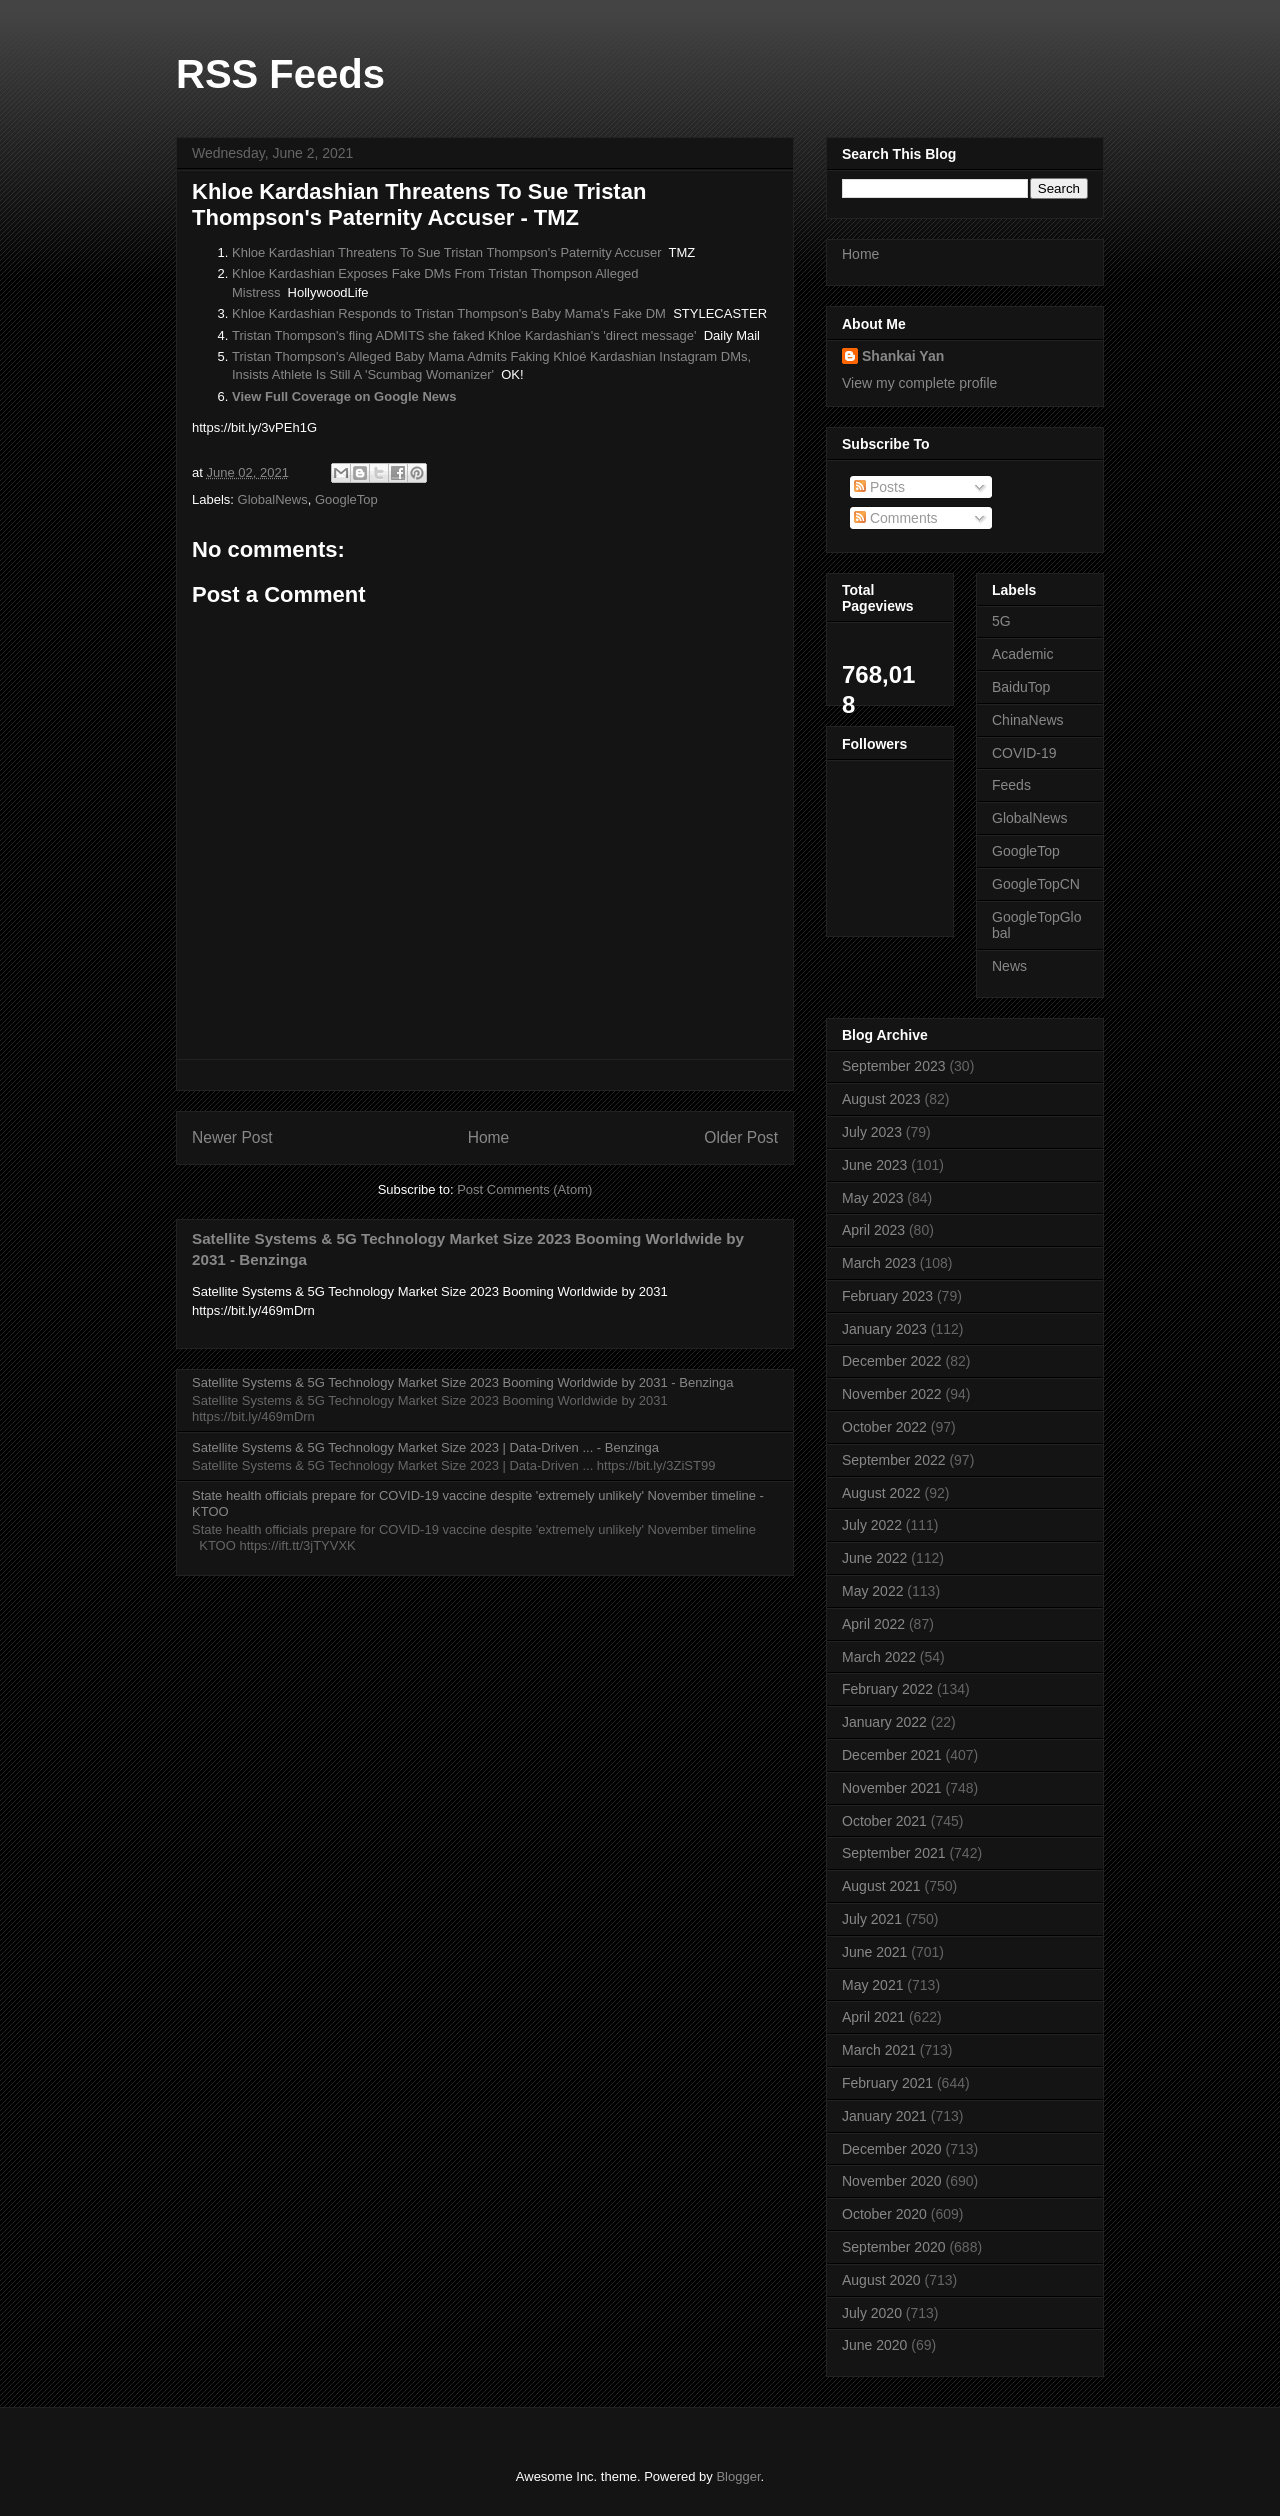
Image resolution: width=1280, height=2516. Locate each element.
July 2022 (872, 1525)
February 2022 (887, 1689)
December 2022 (892, 1361)
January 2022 (884, 1722)
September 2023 (894, 1066)
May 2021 (872, 1985)
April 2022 (873, 1624)
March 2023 (879, 1263)
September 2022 (894, 1460)
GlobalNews (273, 499)
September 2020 (894, 2247)
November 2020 (892, 2181)
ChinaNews (1028, 720)
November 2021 (892, 1788)
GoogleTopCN (1036, 884)
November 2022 (892, 1394)
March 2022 (879, 1657)
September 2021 (894, 1853)
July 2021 (872, 1919)
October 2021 (884, 1821)
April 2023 (873, 1230)
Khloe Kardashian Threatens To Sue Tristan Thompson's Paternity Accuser (447, 252)
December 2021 (892, 1755)
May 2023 (872, 1198)
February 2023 (887, 1296)
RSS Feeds (280, 74)
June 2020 (874, 2345)
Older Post (741, 1137)
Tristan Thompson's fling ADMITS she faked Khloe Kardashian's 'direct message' (464, 335)
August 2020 (881, 2280)
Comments (896, 518)
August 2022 (881, 1493)
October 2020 (884, 2214)
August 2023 (881, 1099)
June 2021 (874, 1952)
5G (1001, 621)
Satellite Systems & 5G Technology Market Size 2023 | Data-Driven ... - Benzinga (425, 1447)
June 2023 (874, 1165)
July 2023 (872, 1132)
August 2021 (881, 1886)
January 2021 (884, 2116)
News (1009, 966)
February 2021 (887, 2083)
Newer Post (232, 1137)
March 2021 (879, 2050)
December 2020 (892, 2149)
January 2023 (884, 1329)
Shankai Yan (903, 356)
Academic (1022, 654)
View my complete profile (919, 383)
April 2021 (873, 2017)
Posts (879, 487)
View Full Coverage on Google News (344, 396)
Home (489, 1137)
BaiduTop (1021, 687)
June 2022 (874, 1558)
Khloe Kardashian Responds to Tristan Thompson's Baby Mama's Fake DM (449, 313)
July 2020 (872, 2313)
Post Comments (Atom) (524, 1189)
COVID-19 (1024, 753)
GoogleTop (346, 499)
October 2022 (884, 1427)
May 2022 (872, 1591)
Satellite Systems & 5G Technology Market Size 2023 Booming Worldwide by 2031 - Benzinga (462, 1382)
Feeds (1011, 785)
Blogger (738, 2476)
